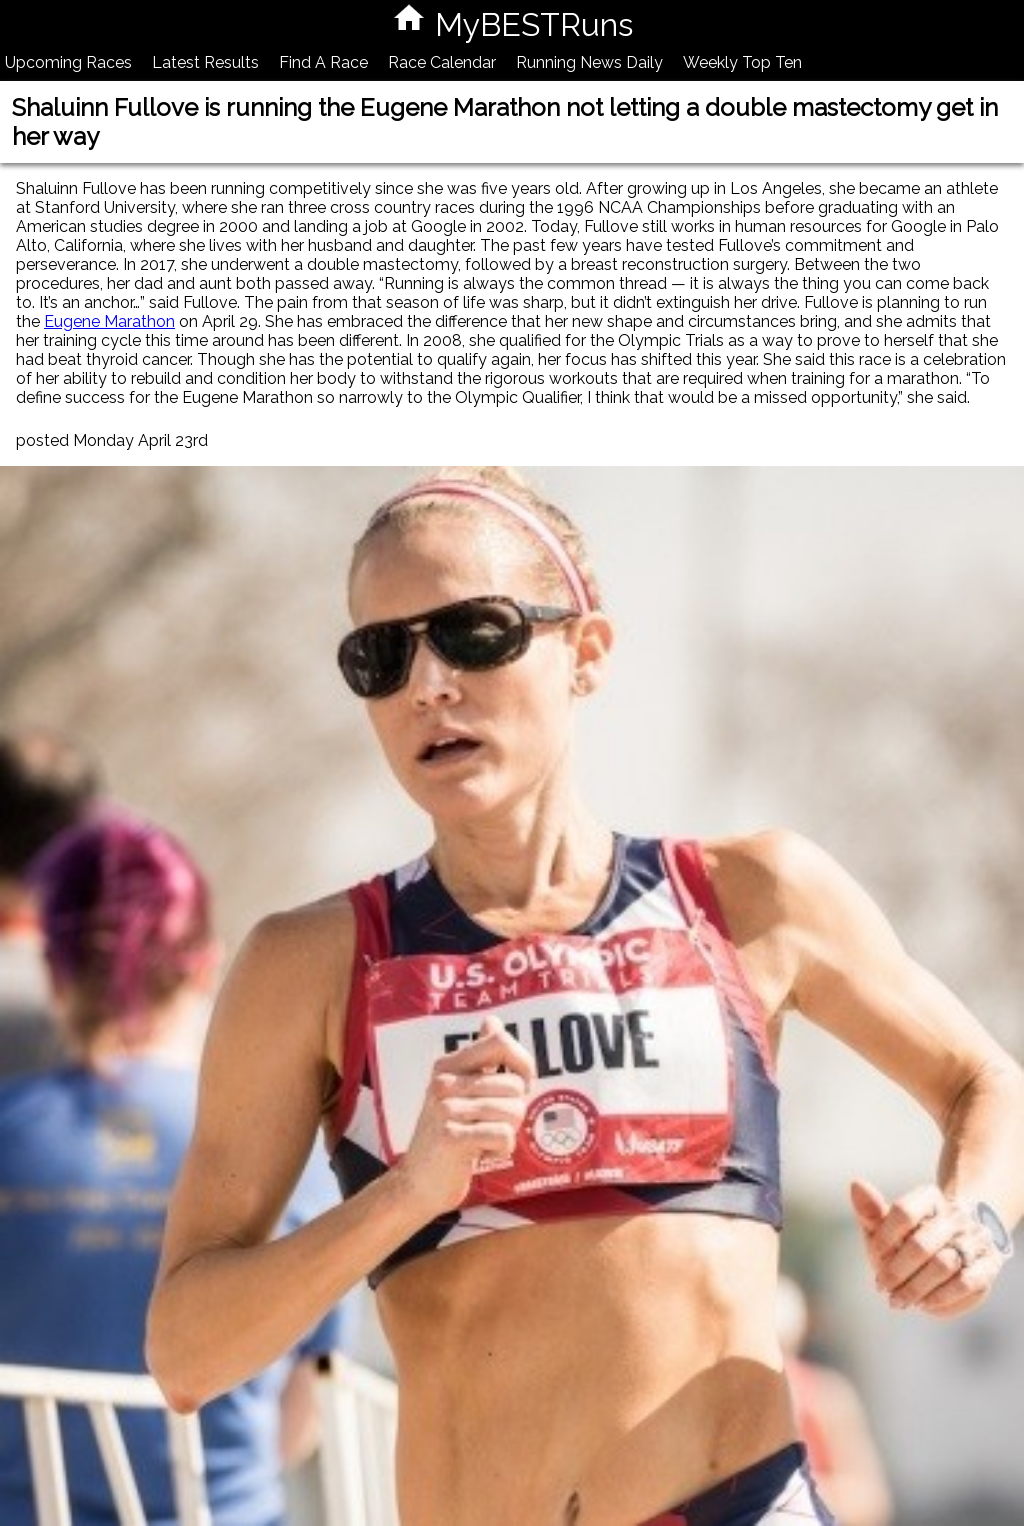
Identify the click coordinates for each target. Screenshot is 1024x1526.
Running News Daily (589, 62)
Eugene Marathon (109, 321)
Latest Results (205, 62)
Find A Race (323, 62)
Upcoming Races (68, 62)
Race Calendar (442, 62)
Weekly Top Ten (742, 62)
